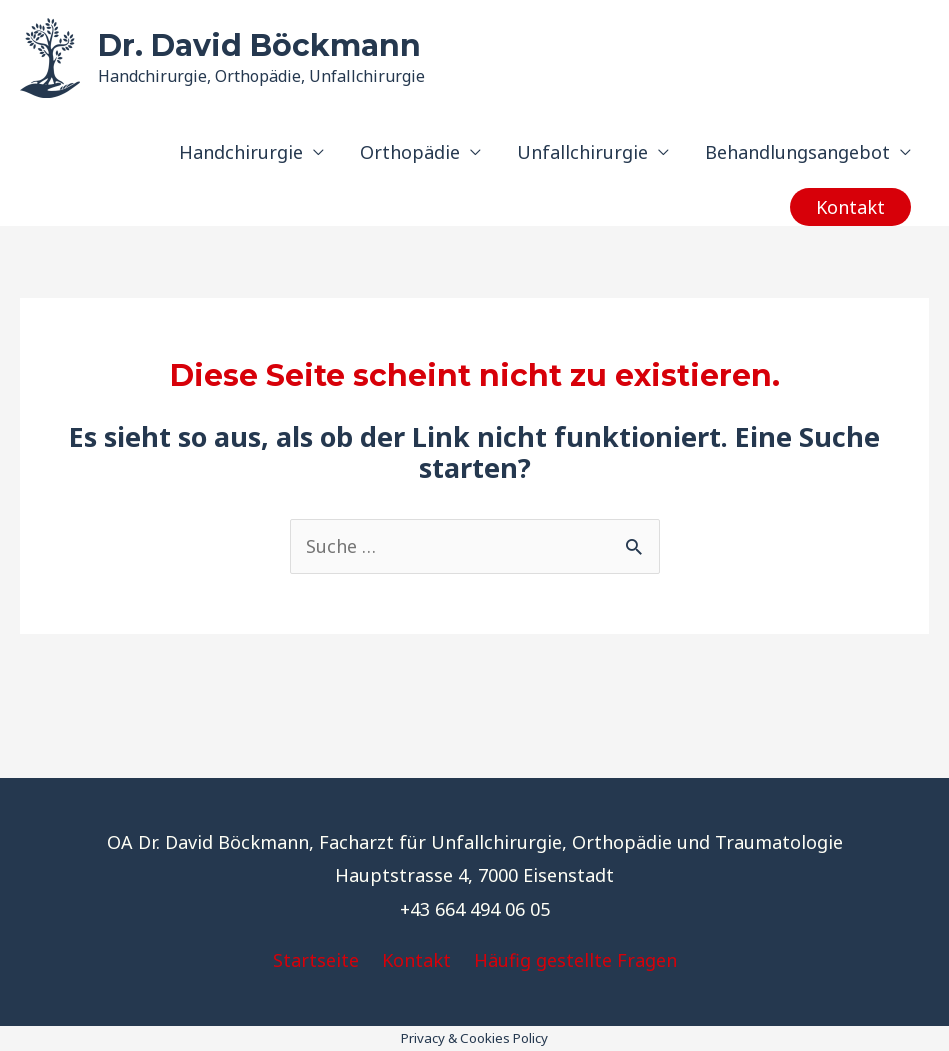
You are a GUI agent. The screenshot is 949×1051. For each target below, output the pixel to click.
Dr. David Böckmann (259, 45)
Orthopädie (410, 152)
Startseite (316, 960)
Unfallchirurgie (582, 152)
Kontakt (416, 960)
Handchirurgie (241, 152)
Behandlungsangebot (797, 152)
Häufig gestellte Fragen (575, 960)
